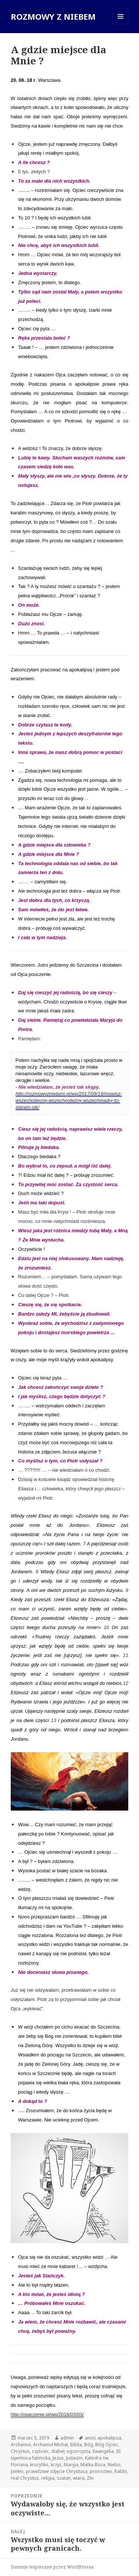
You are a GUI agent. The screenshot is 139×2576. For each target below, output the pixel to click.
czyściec (40, 2451)
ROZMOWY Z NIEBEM (53, 16)
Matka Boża (92, 2464)
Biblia (76, 2444)
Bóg (88, 2444)
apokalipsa (109, 2438)
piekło (17, 2471)
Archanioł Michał (50, 2444)
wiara (79, 2478)
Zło (90, 2478)
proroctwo (101, 2471)
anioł (90, 2438)
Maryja (71, 2464)
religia (47, 2478)
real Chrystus (25, 2478)
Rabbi (121, 2471)
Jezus (58, 2458)
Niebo (113, 2464)
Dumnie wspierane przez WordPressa (52, 2567)
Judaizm (74, 2458)
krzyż (56, 2464)
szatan (64, 2478)
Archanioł (21, 2444)
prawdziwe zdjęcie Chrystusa (56, 2471)
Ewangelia (103, 2451)
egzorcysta (78, 2451)
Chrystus (20, 2451)
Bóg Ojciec (106, 2444)
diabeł (57, 2451)
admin (67, 2438)
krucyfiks (39, 2464)
